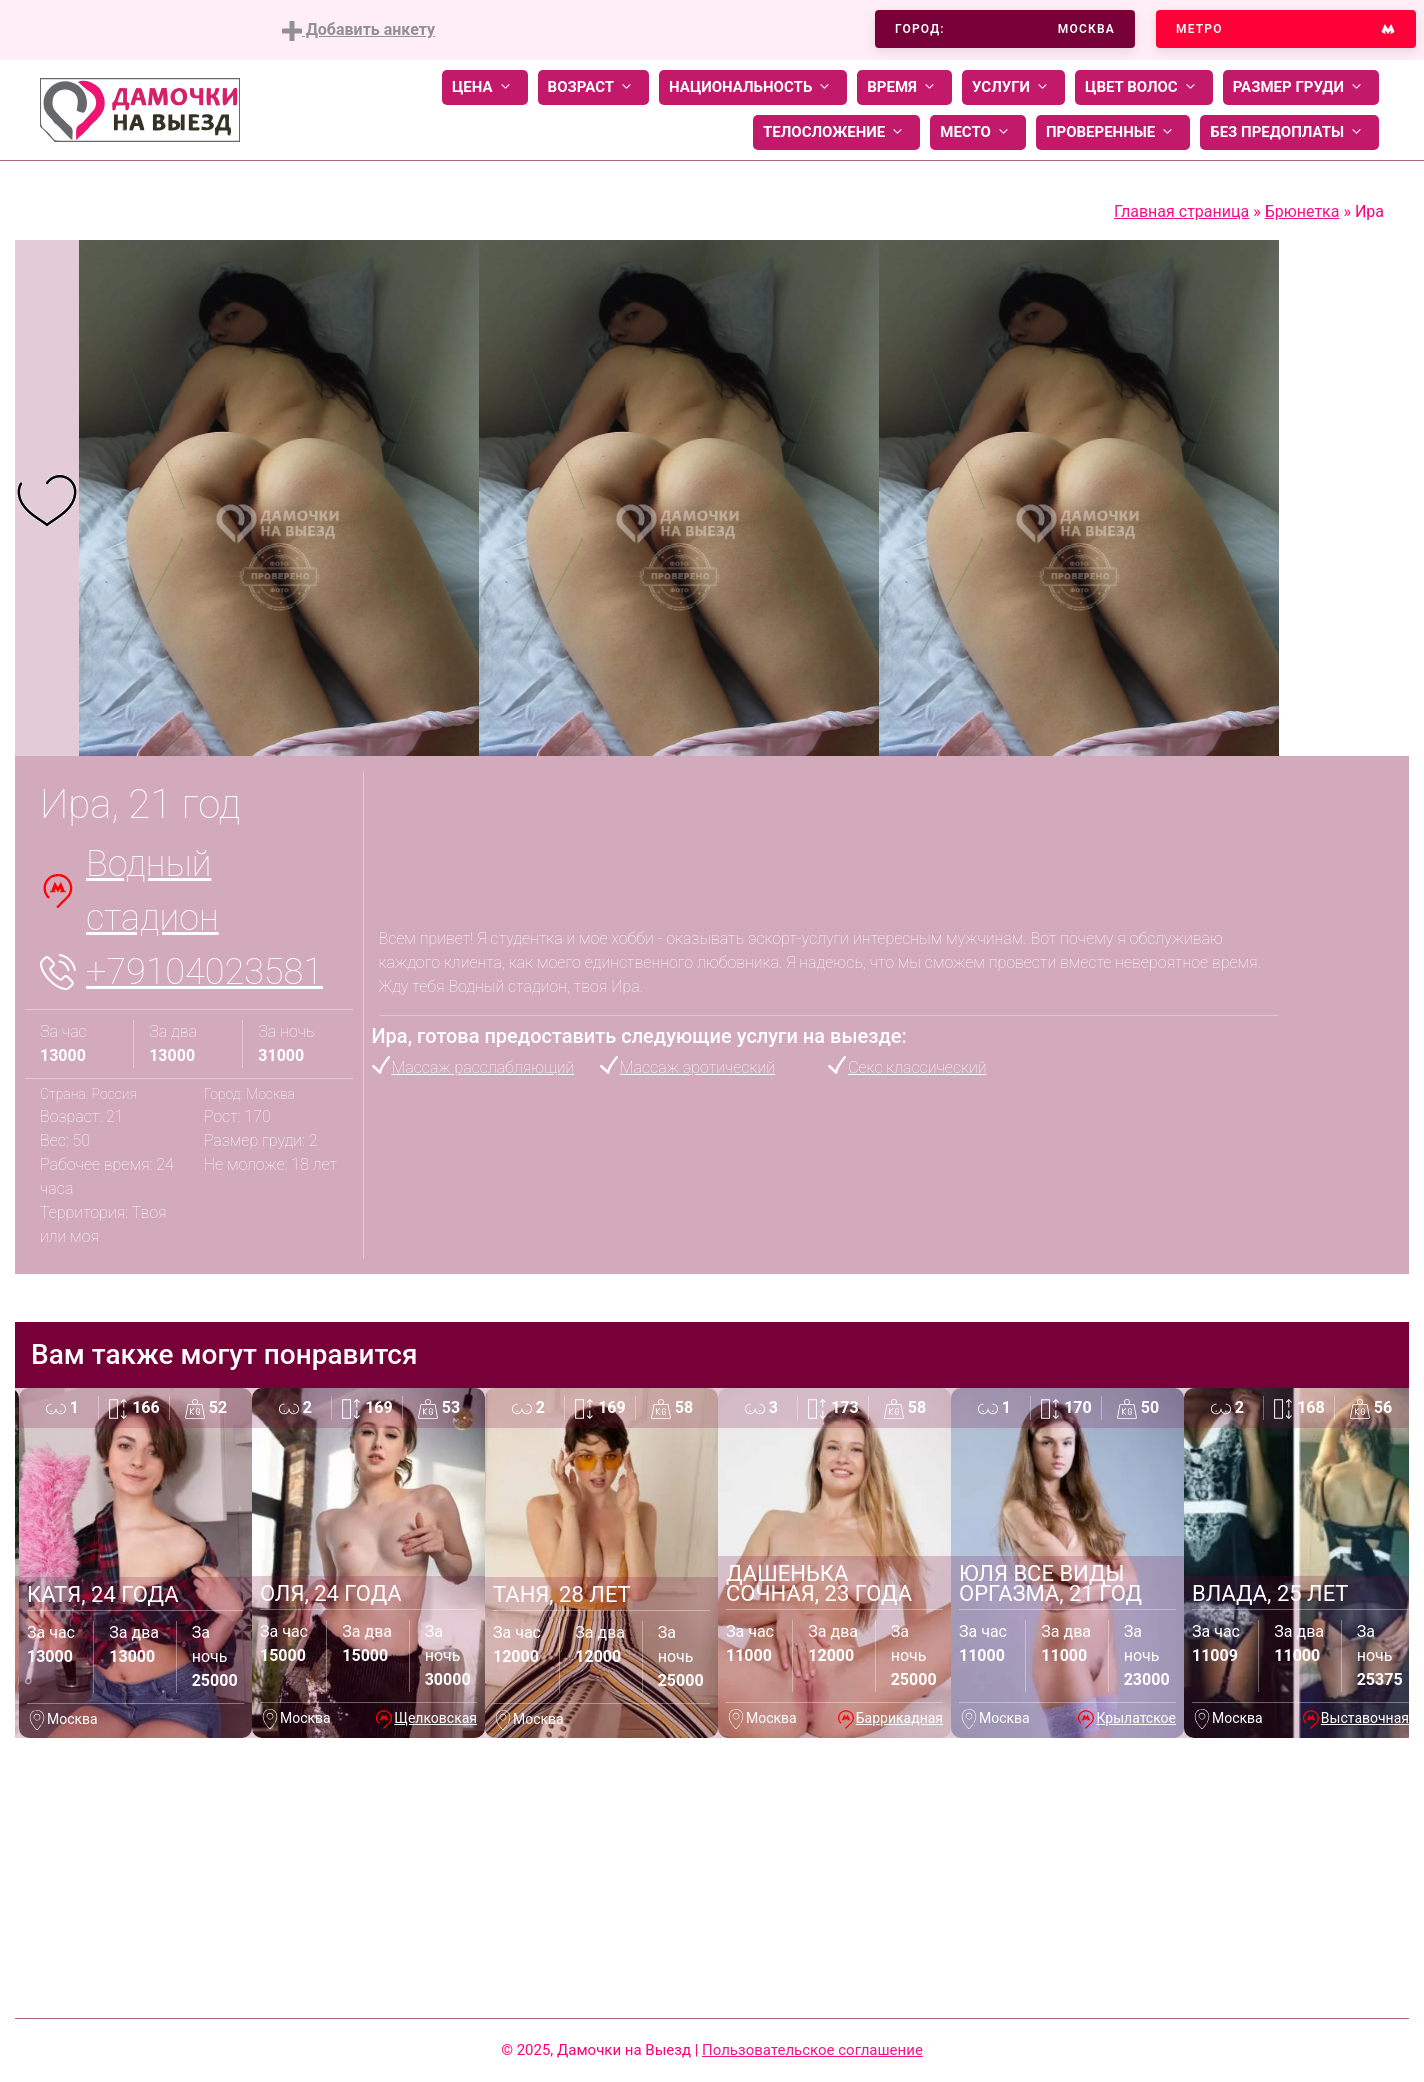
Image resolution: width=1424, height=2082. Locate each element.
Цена (485, 87)
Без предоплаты (1289, 132)
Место (978, 132)
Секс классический (917, 1067)
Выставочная (1365, 1718)
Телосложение (836, 132)
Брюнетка (1302, 211)
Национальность (753, 87)
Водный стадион (152, 891)
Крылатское (1136, 1718)
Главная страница (1181, 211)
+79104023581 (204, 972)
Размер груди (1301, 87)
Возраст (593, 87)
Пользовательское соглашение (812, 2050)
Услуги (1013, 87)
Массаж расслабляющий (483, 1067)
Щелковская (435, 1718)
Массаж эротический (697, 1067)
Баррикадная (899, 1718)
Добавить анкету (358, 30)
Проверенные (1113, 132)
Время (904, 87)
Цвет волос (1144, 87)
